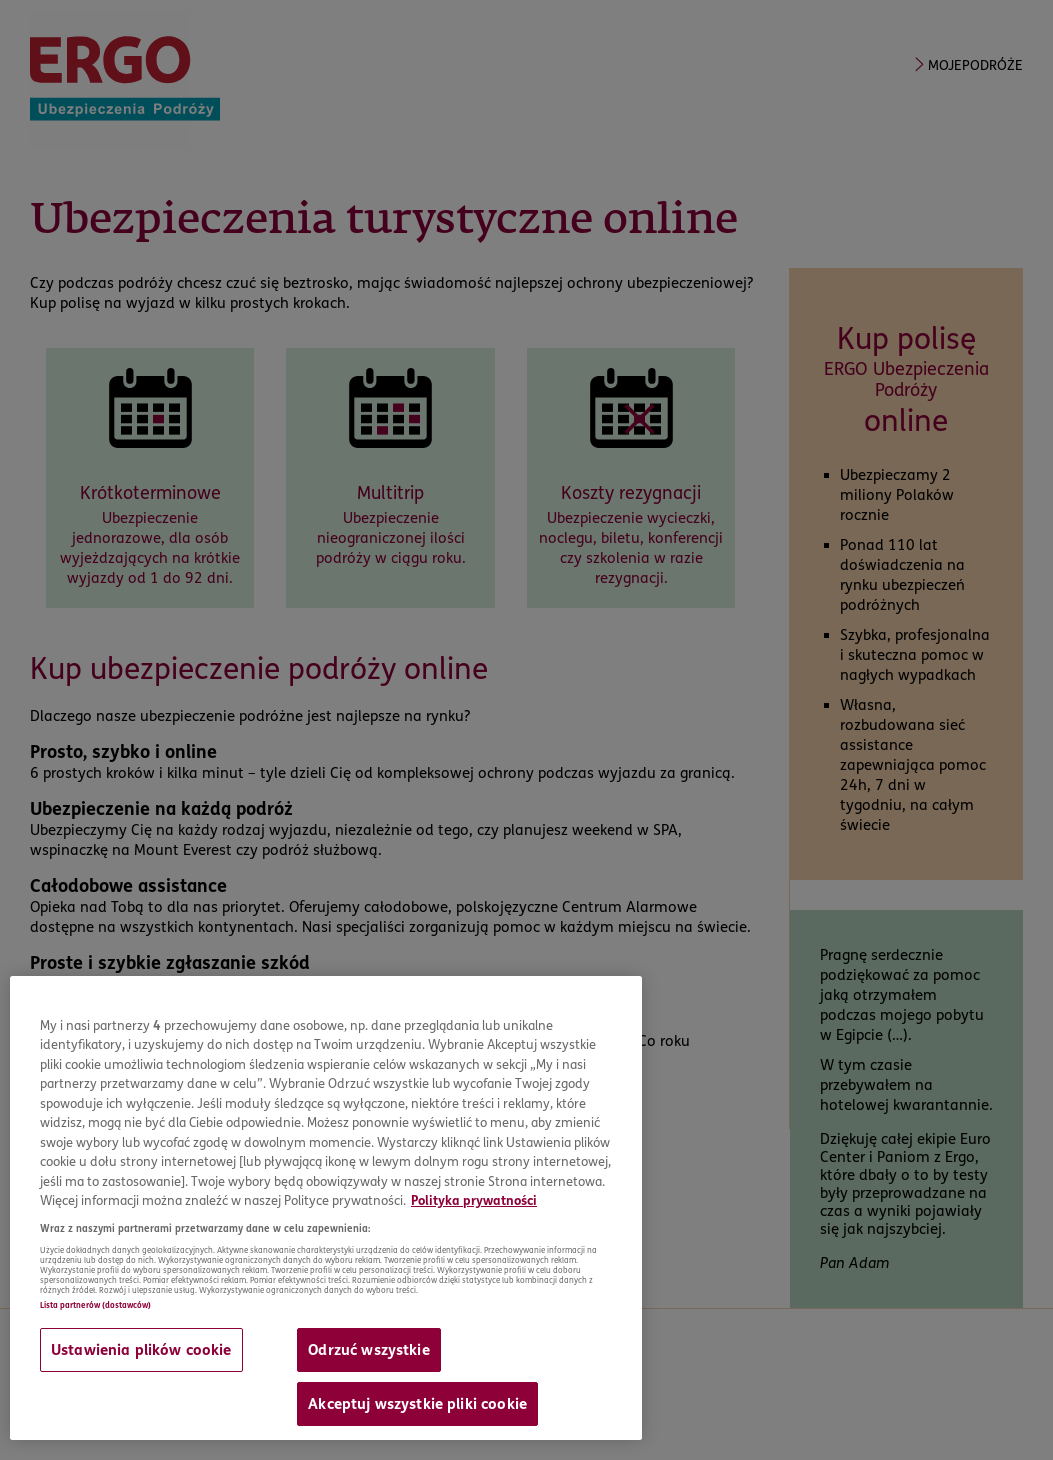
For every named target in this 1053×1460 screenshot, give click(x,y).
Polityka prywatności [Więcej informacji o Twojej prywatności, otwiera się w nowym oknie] (474, 1200)
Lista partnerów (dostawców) (95, 1305)
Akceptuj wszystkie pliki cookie (417, 1404)
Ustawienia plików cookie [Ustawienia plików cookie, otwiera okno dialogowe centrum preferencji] (141, 1350)
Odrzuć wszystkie (368, 1350)
